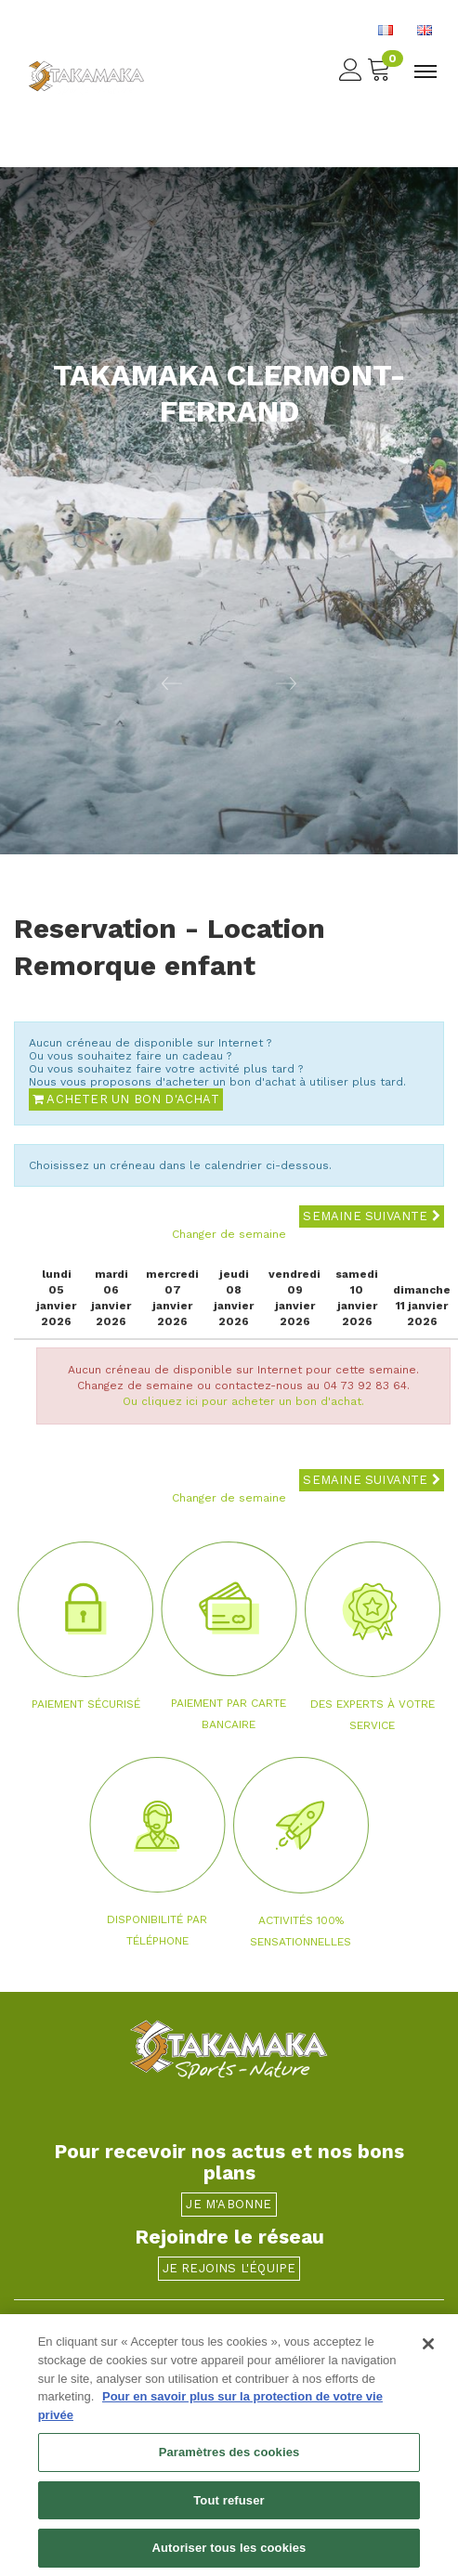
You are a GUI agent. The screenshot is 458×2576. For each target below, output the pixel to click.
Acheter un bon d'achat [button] (126, 1099)
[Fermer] (428, 2351)
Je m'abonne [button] (228, 2204)
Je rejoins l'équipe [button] (229, 2268)
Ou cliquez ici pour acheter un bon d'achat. (243, 1401)
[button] (114, 682)
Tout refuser (228, 2507)
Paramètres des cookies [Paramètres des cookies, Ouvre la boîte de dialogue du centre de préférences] (229, 2458)
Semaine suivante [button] (371, 1216)
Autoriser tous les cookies (229, 2555)
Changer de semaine (229, 1234)
